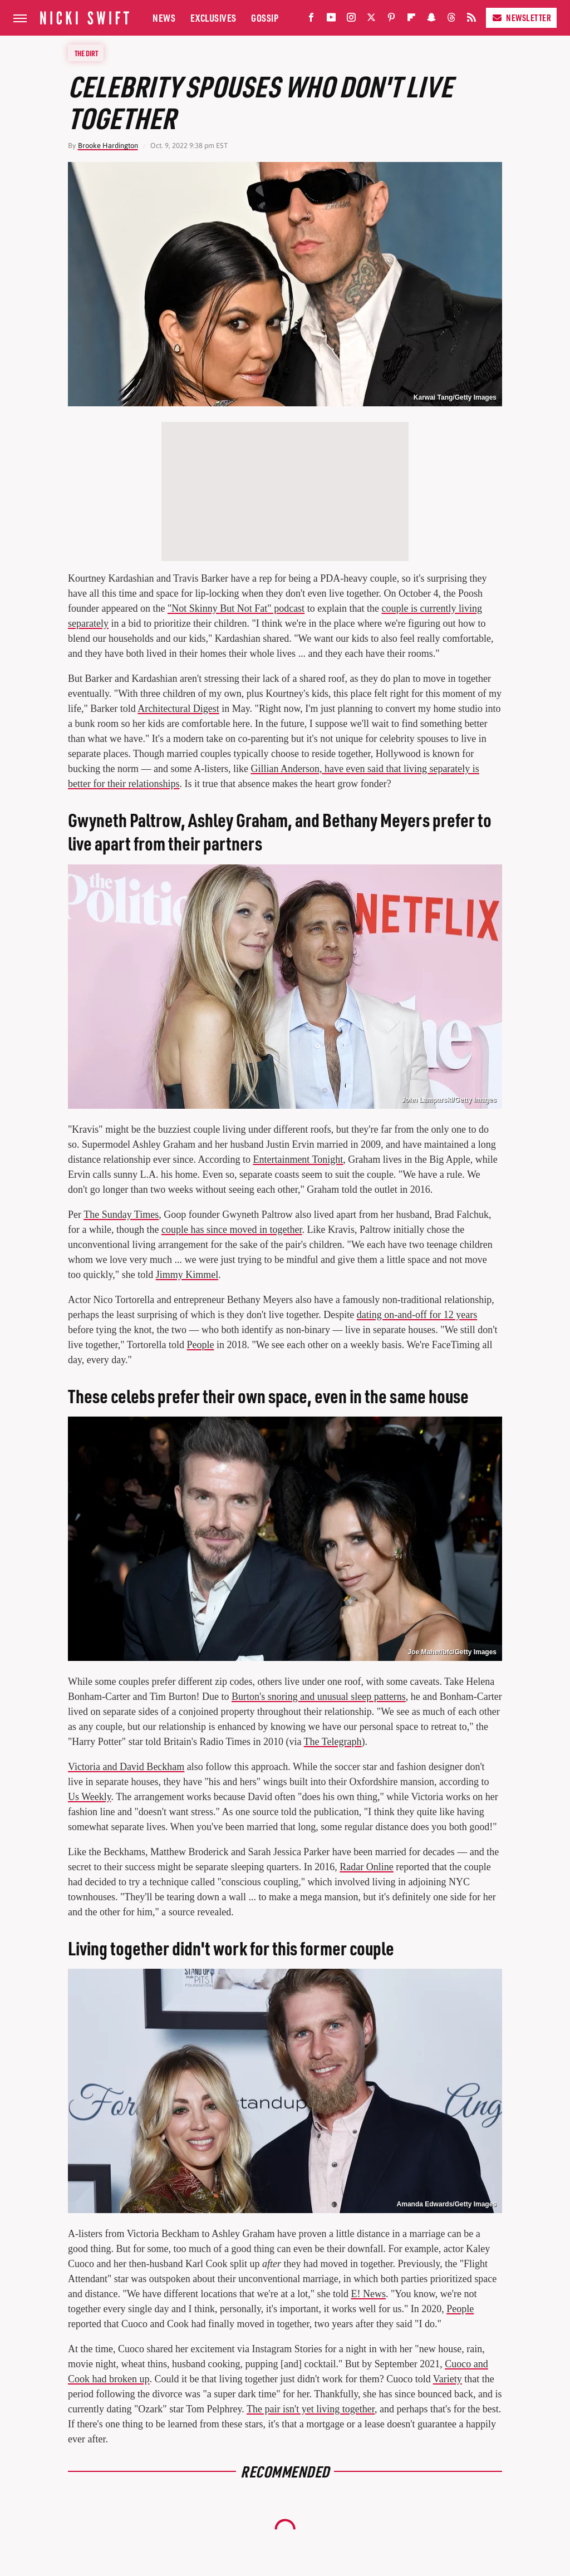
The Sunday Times (121, 1214)
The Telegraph (333, 1741)
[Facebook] (311, 20)
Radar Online (366, 1866)
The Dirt (86, 53)
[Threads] (451, 20)
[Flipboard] (411, 20)
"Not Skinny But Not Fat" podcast (236, 608)
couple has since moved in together (231, 1229)
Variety (447, 2379)
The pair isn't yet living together (311, 2409)
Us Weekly (89, 1796)
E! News (368, 2293)
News (164, 17)
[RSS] (471, 20)
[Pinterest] (391, 20)
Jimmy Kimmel (187, 1274)
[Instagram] (351, 20)
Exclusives (213, 17)
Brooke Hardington (108, 145)
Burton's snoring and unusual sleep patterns (319, 1696)
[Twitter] (371, 20)
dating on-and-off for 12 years (417, 1314)
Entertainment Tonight (298, 1159)
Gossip (264, 17)
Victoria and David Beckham (126, 1766)
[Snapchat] (431, 20)
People (200, 1344)
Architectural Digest (178, 708)
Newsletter (521, 17)
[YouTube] (331, 20)
